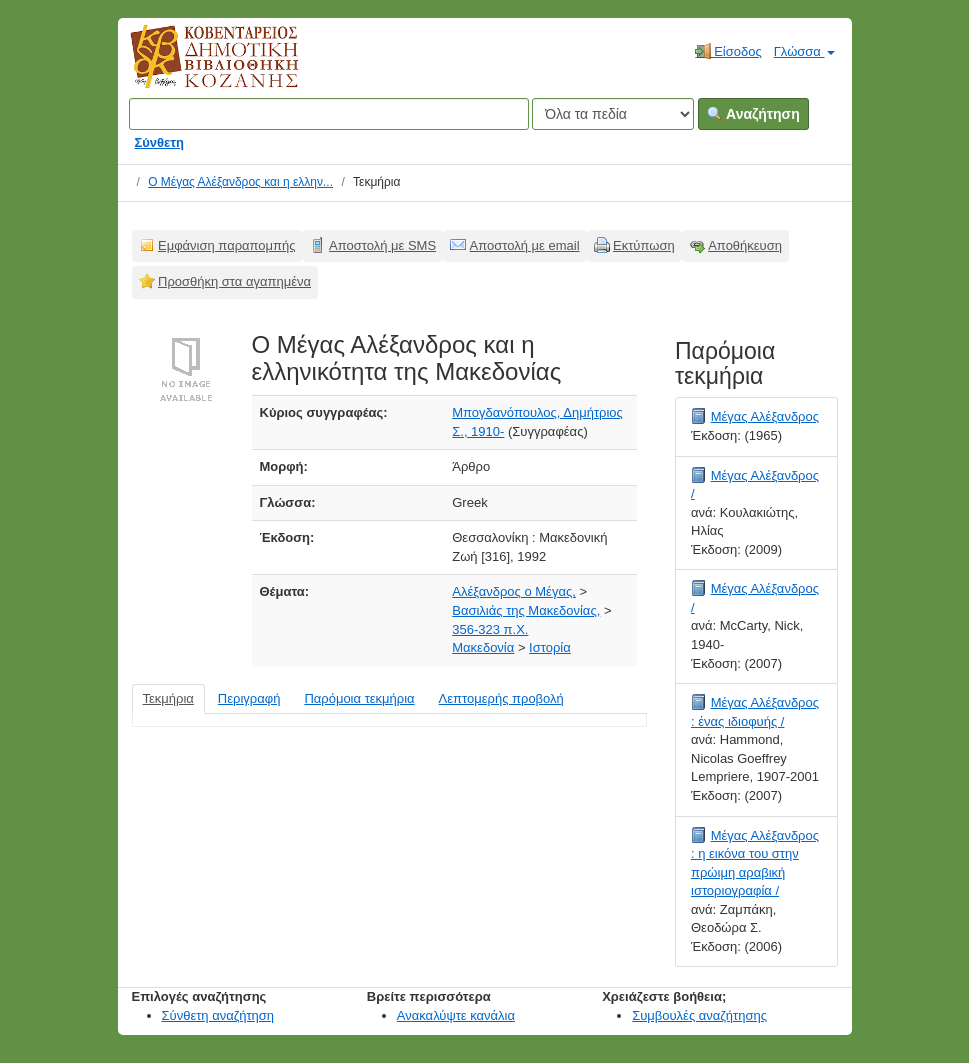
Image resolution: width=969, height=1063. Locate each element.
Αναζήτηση (753, 114)
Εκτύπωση (644, 245)
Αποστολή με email (525, 245)
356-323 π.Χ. (490, 629)
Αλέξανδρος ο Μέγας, (514, 591)
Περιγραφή (249, 698)
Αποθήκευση (745, 245)
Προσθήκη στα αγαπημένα (234, 281)
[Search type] (613, 114)
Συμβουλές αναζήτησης (699, 1015)
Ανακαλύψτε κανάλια (456, 1015)
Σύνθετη (160, 142)
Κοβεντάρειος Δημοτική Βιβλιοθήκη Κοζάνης (195, 68)
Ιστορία (550, 647)
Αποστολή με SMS (382, 245)
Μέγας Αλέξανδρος (765, 416)
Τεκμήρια (168, 698)
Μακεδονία (483, 647)
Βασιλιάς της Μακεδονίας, (526, 610)
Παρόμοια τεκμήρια (359, 698)
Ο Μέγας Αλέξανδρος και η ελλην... (240, 182)
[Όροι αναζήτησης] (329, 114)
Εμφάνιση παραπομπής (227, 245)
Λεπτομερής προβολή (501, 698)
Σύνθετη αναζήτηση (218, 1015)
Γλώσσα (804, 51)
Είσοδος (728, 51)
